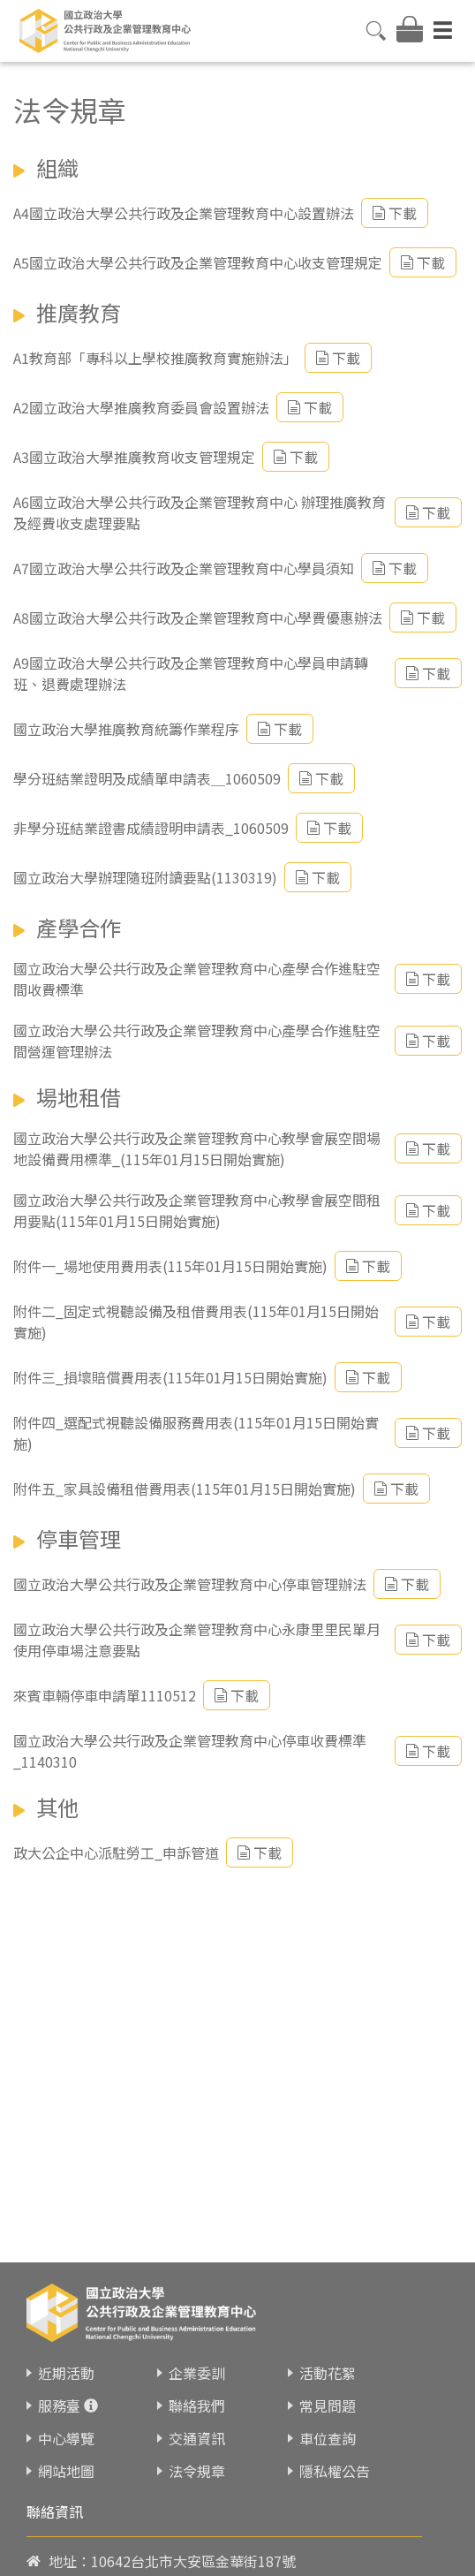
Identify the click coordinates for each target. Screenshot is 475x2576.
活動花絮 (327, 2372)
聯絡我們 (197, 2405)
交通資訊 (197, 2438)
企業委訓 (197, 2372)
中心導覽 (66, 2438)
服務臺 (59, 2405)
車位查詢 (327, 2438)
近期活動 (66, 2372)
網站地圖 (66, 2470)
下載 (395, 213)
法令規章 (197, 2470)
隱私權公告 (334, 2470)
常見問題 (327, 2405)
